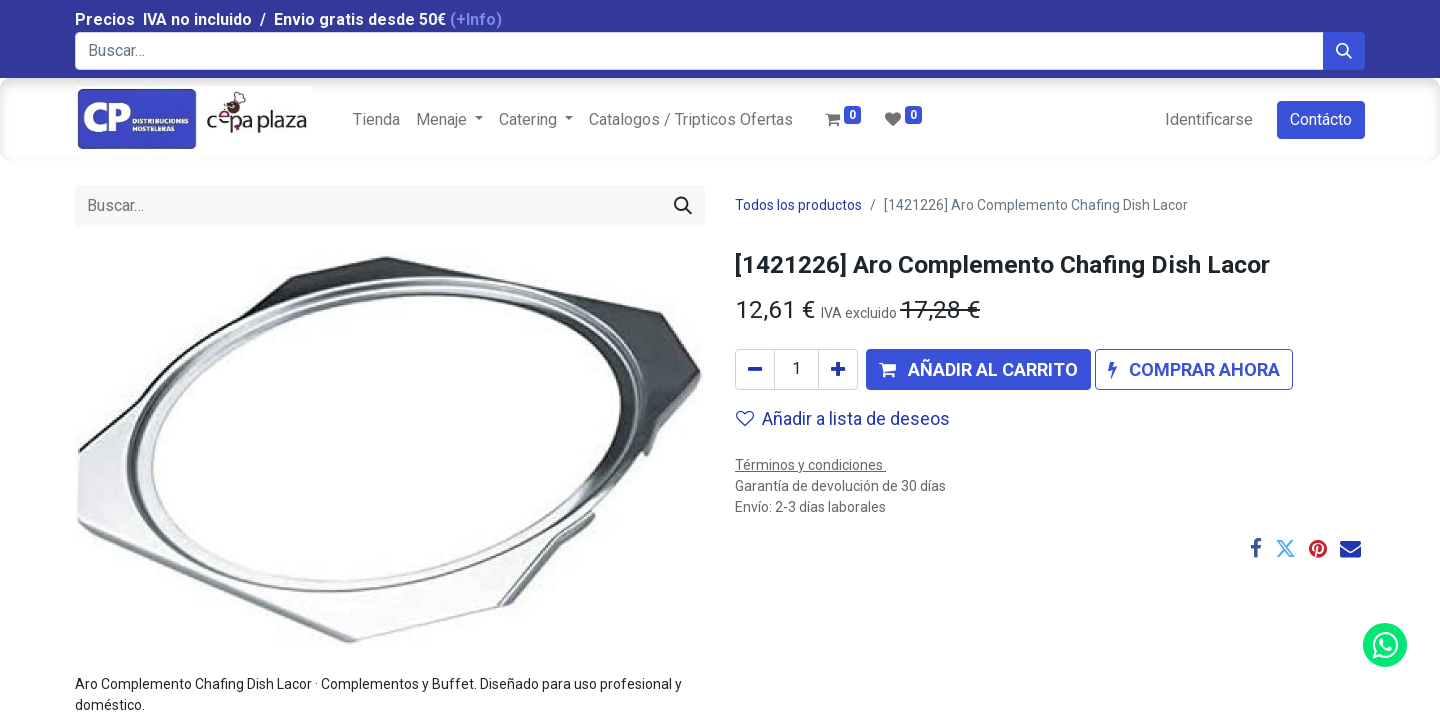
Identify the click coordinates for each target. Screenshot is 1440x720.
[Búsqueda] (1344, 51)
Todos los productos (798, 205)
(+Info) (476, 19)
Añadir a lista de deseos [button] (843, 418)
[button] (978, 369)
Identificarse (1209, 119)
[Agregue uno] (838, 369)
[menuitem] (376, 120)
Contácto (1321, 119)
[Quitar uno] (755, 369)
